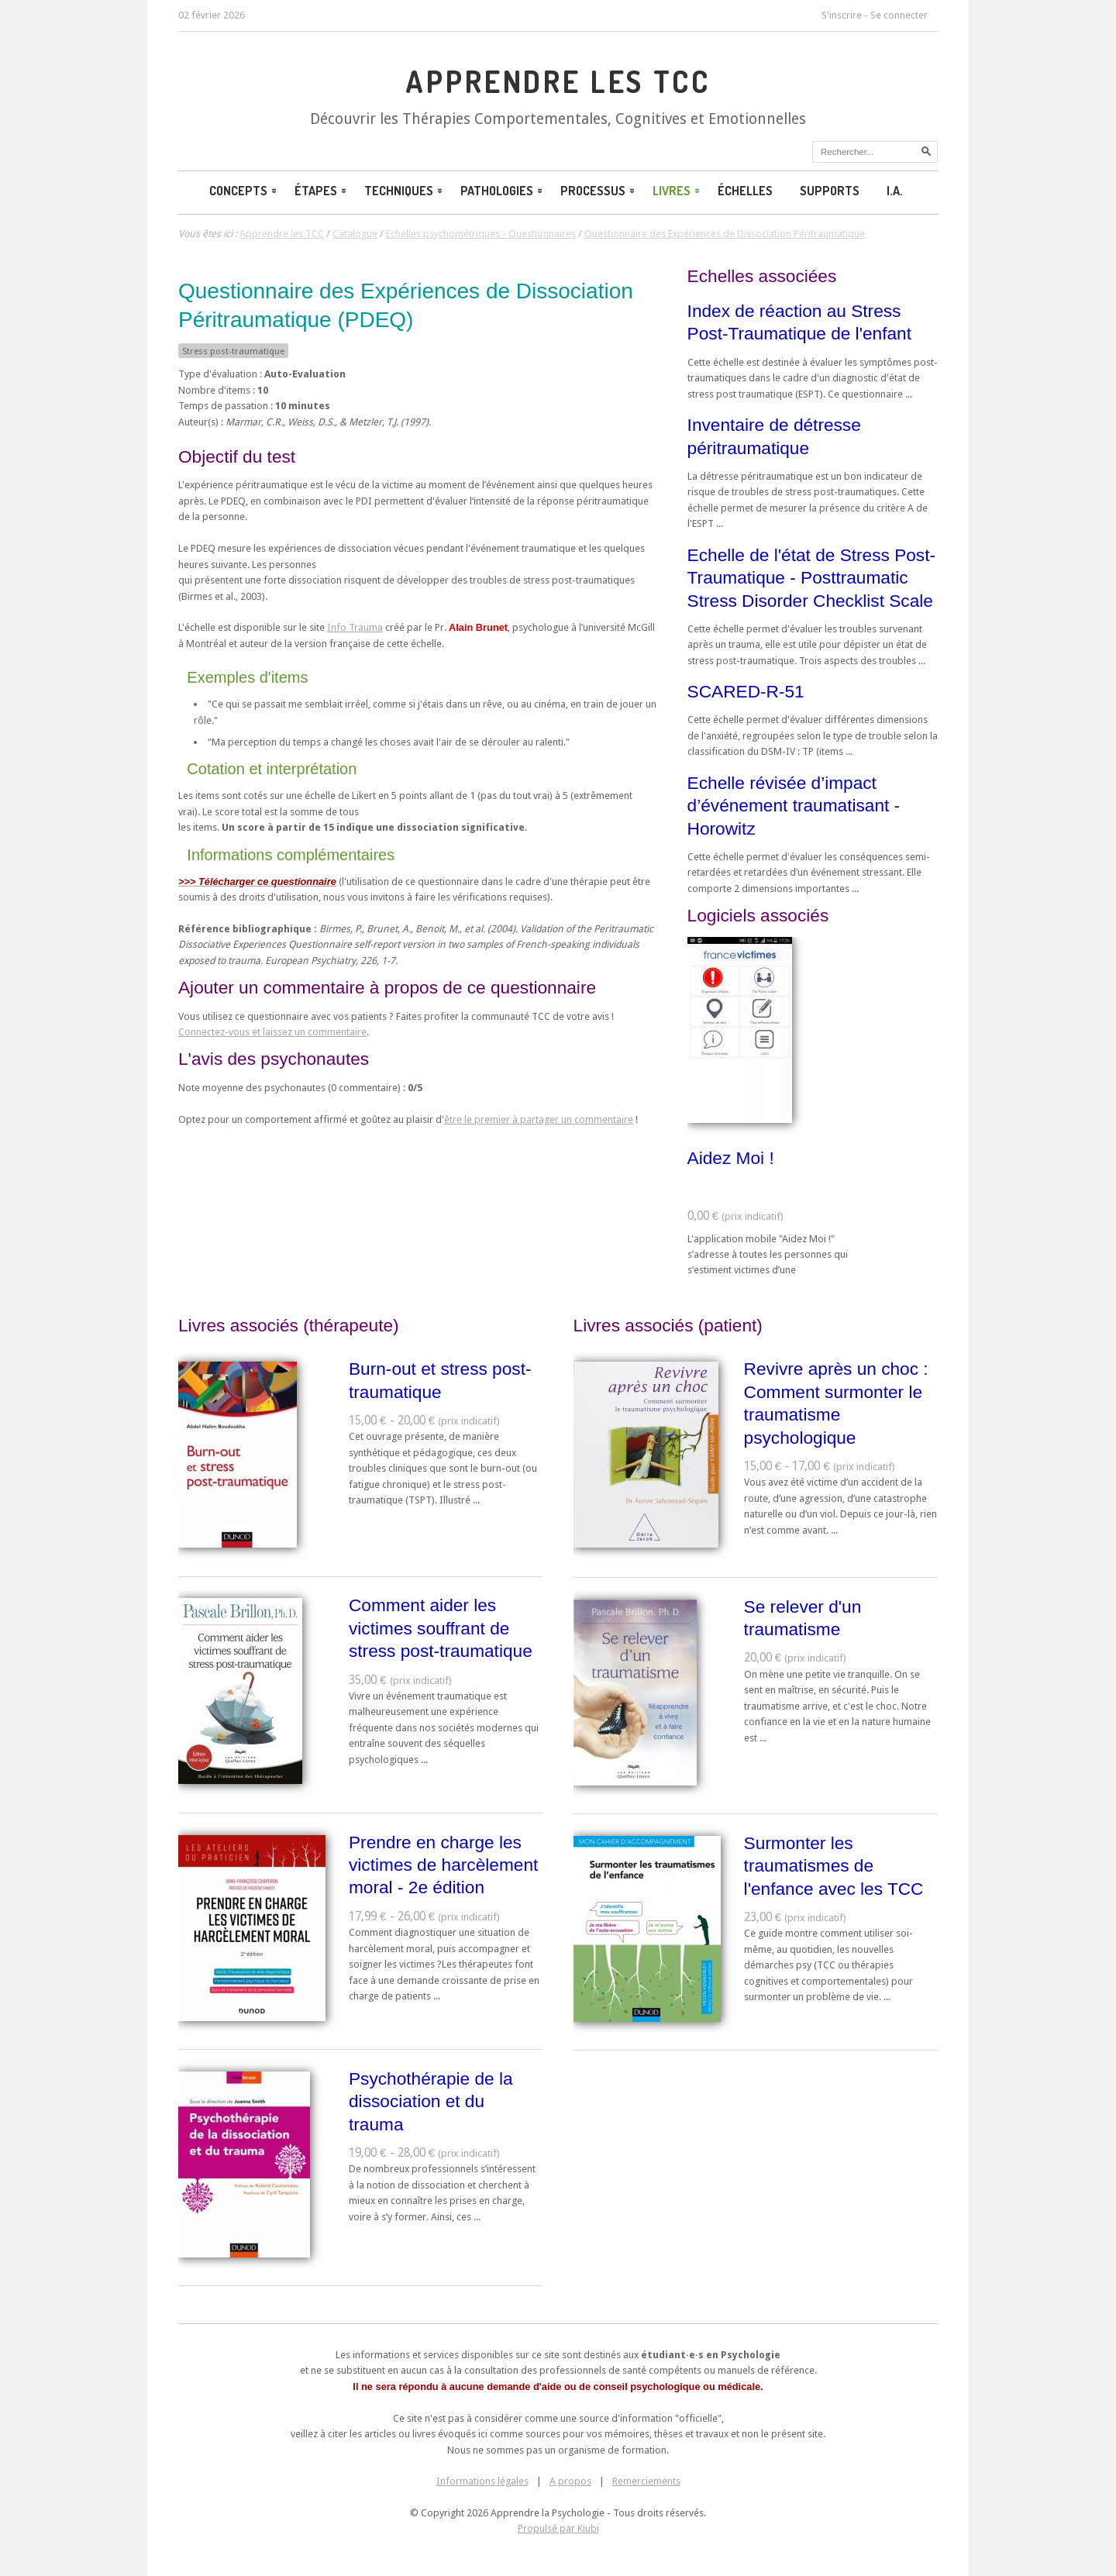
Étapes (321, 190)
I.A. (895, 190)
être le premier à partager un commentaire (538, 1119)
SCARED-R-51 (745, 691)
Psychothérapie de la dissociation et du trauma (431, 2101)
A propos (570, 2481)
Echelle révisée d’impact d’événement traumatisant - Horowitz (794, 806)
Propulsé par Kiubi (558, 2528)
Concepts (244, 190)
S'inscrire (842, 15)
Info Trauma (355, 627)
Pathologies (502, 190)
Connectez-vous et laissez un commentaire (272, 1032)
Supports (829, 190)
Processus (598, 190)
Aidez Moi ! (730, 1158)
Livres (677, 190)
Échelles (745, 190)
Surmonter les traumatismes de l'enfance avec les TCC (834, 1866)
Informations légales (482, 2481)
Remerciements (646, 2481)
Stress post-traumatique (233, 351)
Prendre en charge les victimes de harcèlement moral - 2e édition (443, 1865)
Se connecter (899, 15)
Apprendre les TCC (557, 81)
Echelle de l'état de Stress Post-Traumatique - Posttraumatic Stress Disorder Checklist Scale (811, 578)
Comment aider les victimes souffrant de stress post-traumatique (440, 1628)
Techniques (404, 190)
